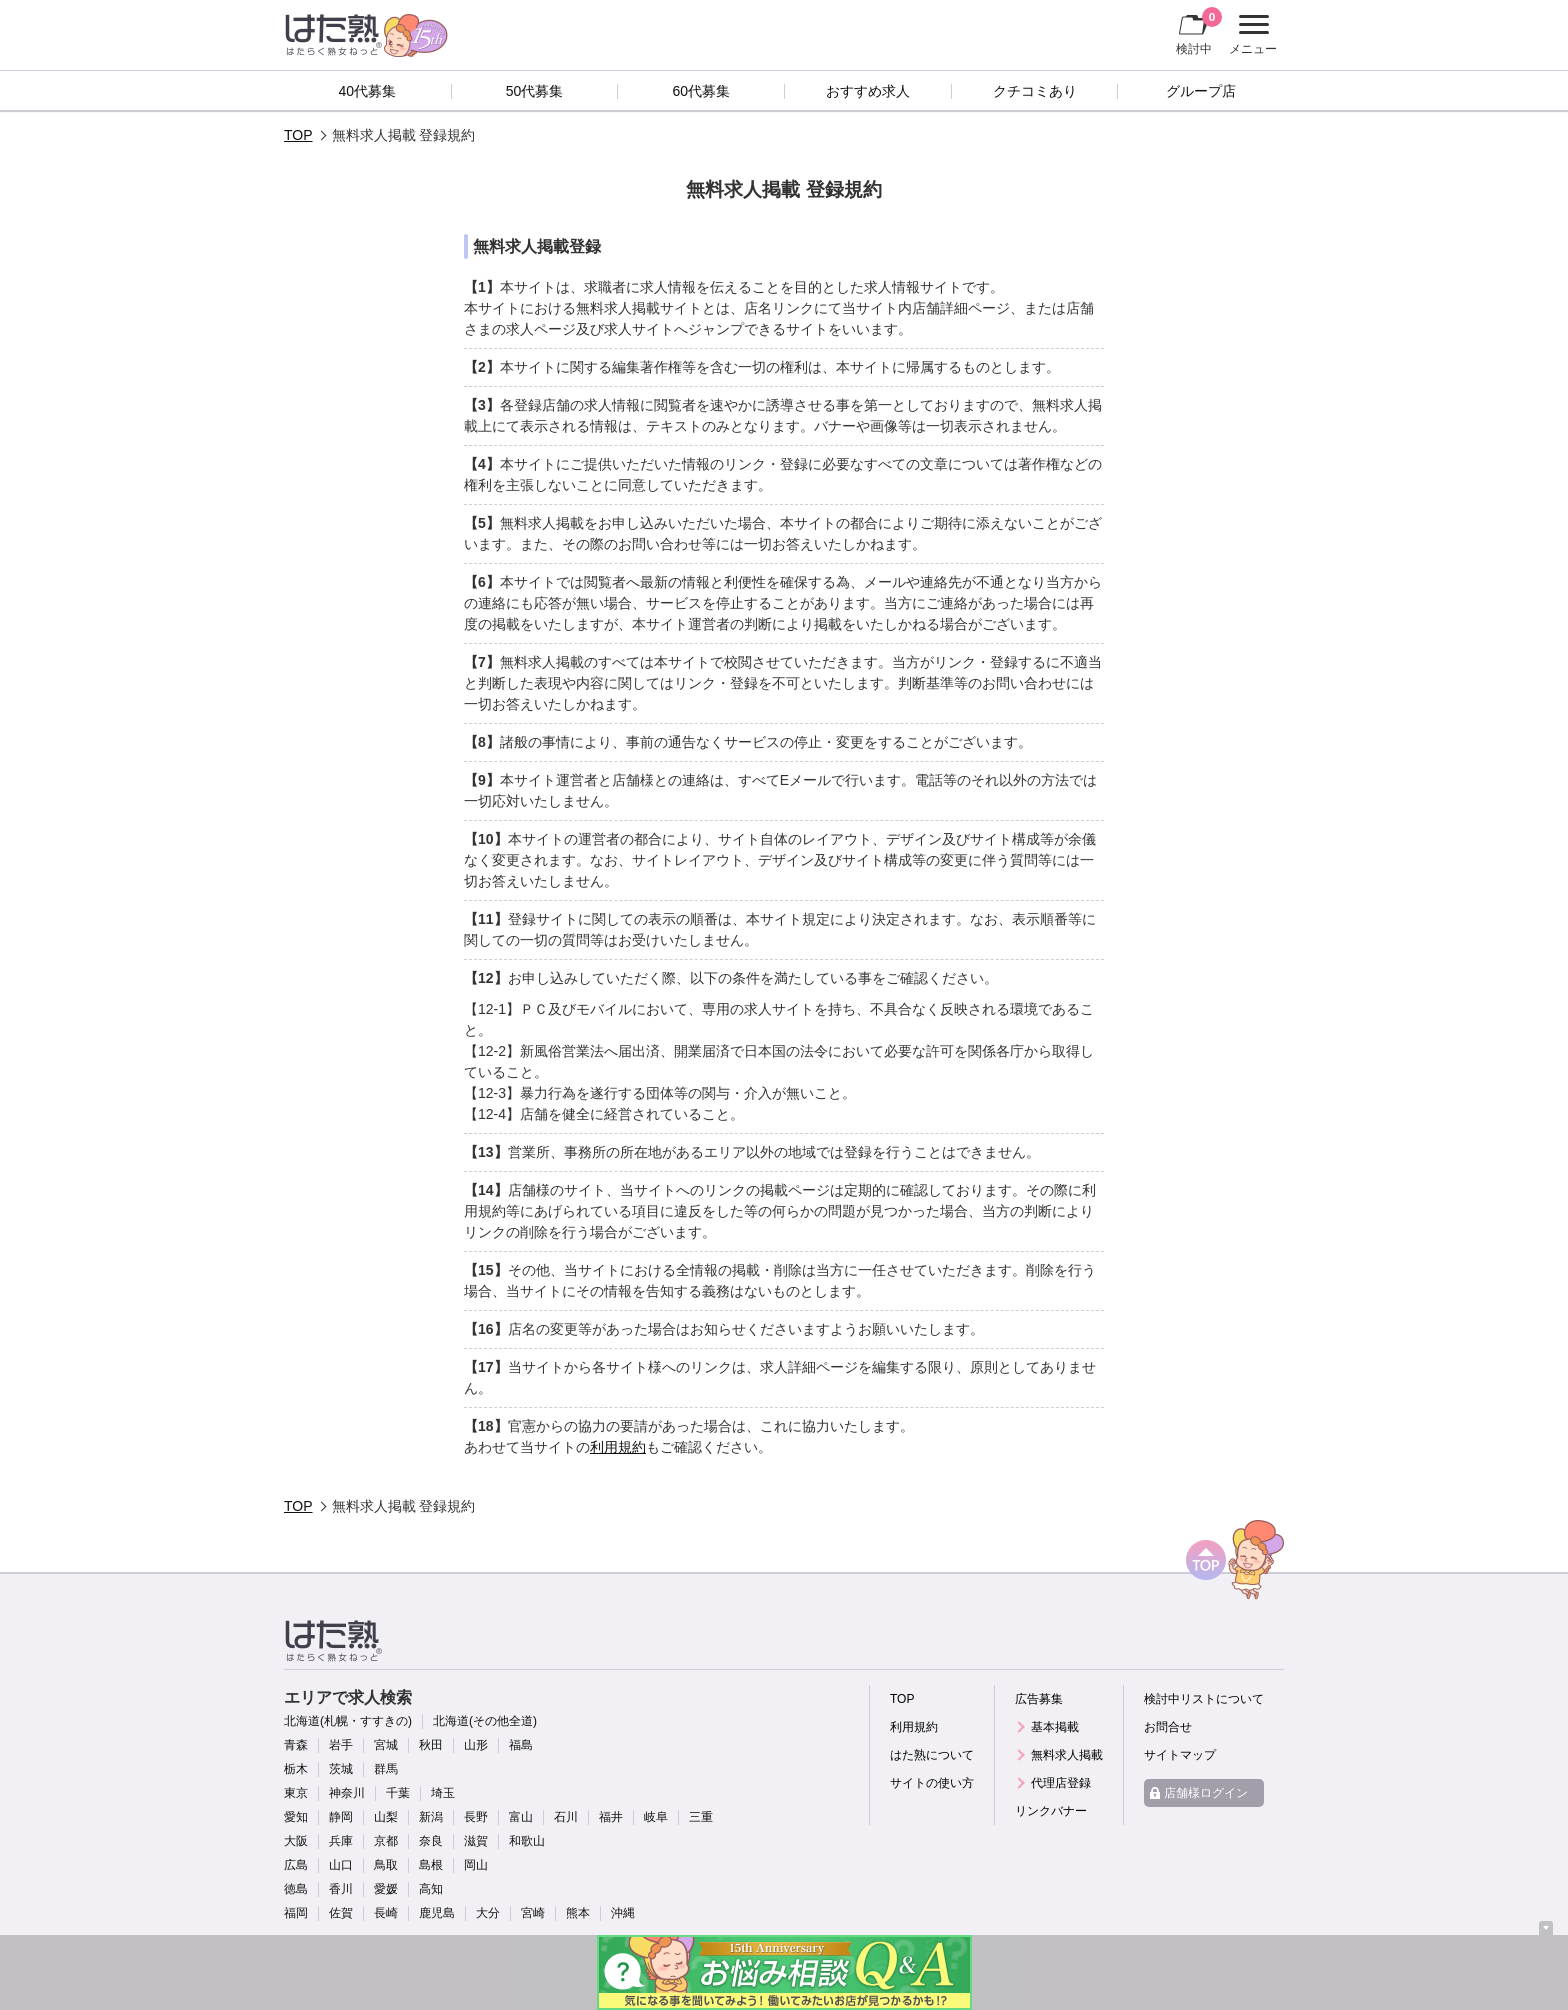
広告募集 (1039, 1699)
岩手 (341, 1745)
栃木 (296, 1769)
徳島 (296, 1889)
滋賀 (476, 1841)
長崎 (386, 1913)
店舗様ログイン (1206, 1793)
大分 (488, 1913)
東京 (296, 1793)
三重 (701, 1817)
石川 (566, 1817)
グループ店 (1201, 91)
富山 (521, 1817)
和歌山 (527, 1841)
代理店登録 (1061, 1783)
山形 (476, 1745)
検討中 (1199, 31)
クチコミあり (1035, 91)
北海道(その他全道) (485, 1721)
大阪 (296, 1841)
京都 (386, 1841)
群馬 (386, 1769)
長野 (476, 1817)
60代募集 (701, 91)
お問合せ (1168, 1727)
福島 (521, 1745)
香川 (341, 1889)
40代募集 (368, 91)
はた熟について (932, 1755)
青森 (296, 1745)
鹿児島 (437, 1913)
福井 (611, 1817)
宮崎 (533, 1913)
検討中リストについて (1204, 1699)
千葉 (398, 1793)
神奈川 (347, 1793)
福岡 (296, 1913)
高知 (431, 1889)
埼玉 (443, 1793)
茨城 (341, 1769)
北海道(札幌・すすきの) (348, 1721)
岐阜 (656, 1817)
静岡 (341, 1817)
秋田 (431, 1745)
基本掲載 (1055, 1727)
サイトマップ (1180, 1755)
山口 (341, 1865)
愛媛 (386, 1889)
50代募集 (535, 91)
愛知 (296, 1817)
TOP (298, 135)
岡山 (476, 1865)
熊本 (578, 1913)
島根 (431, 1865)
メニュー (1250, 35)
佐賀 (341, 1913)
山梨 (386, 1817)
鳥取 (386, 1865)
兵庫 (341, 1841)
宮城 (386, 1745)
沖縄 (623, 1913)
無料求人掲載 (1067, 1755)
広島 (296, 1865)
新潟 (431, 1817)
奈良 (431, 1841)
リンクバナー (1051, 1811)
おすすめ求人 (868, 91)
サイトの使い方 (932, 1783)
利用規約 (618, 1447)
